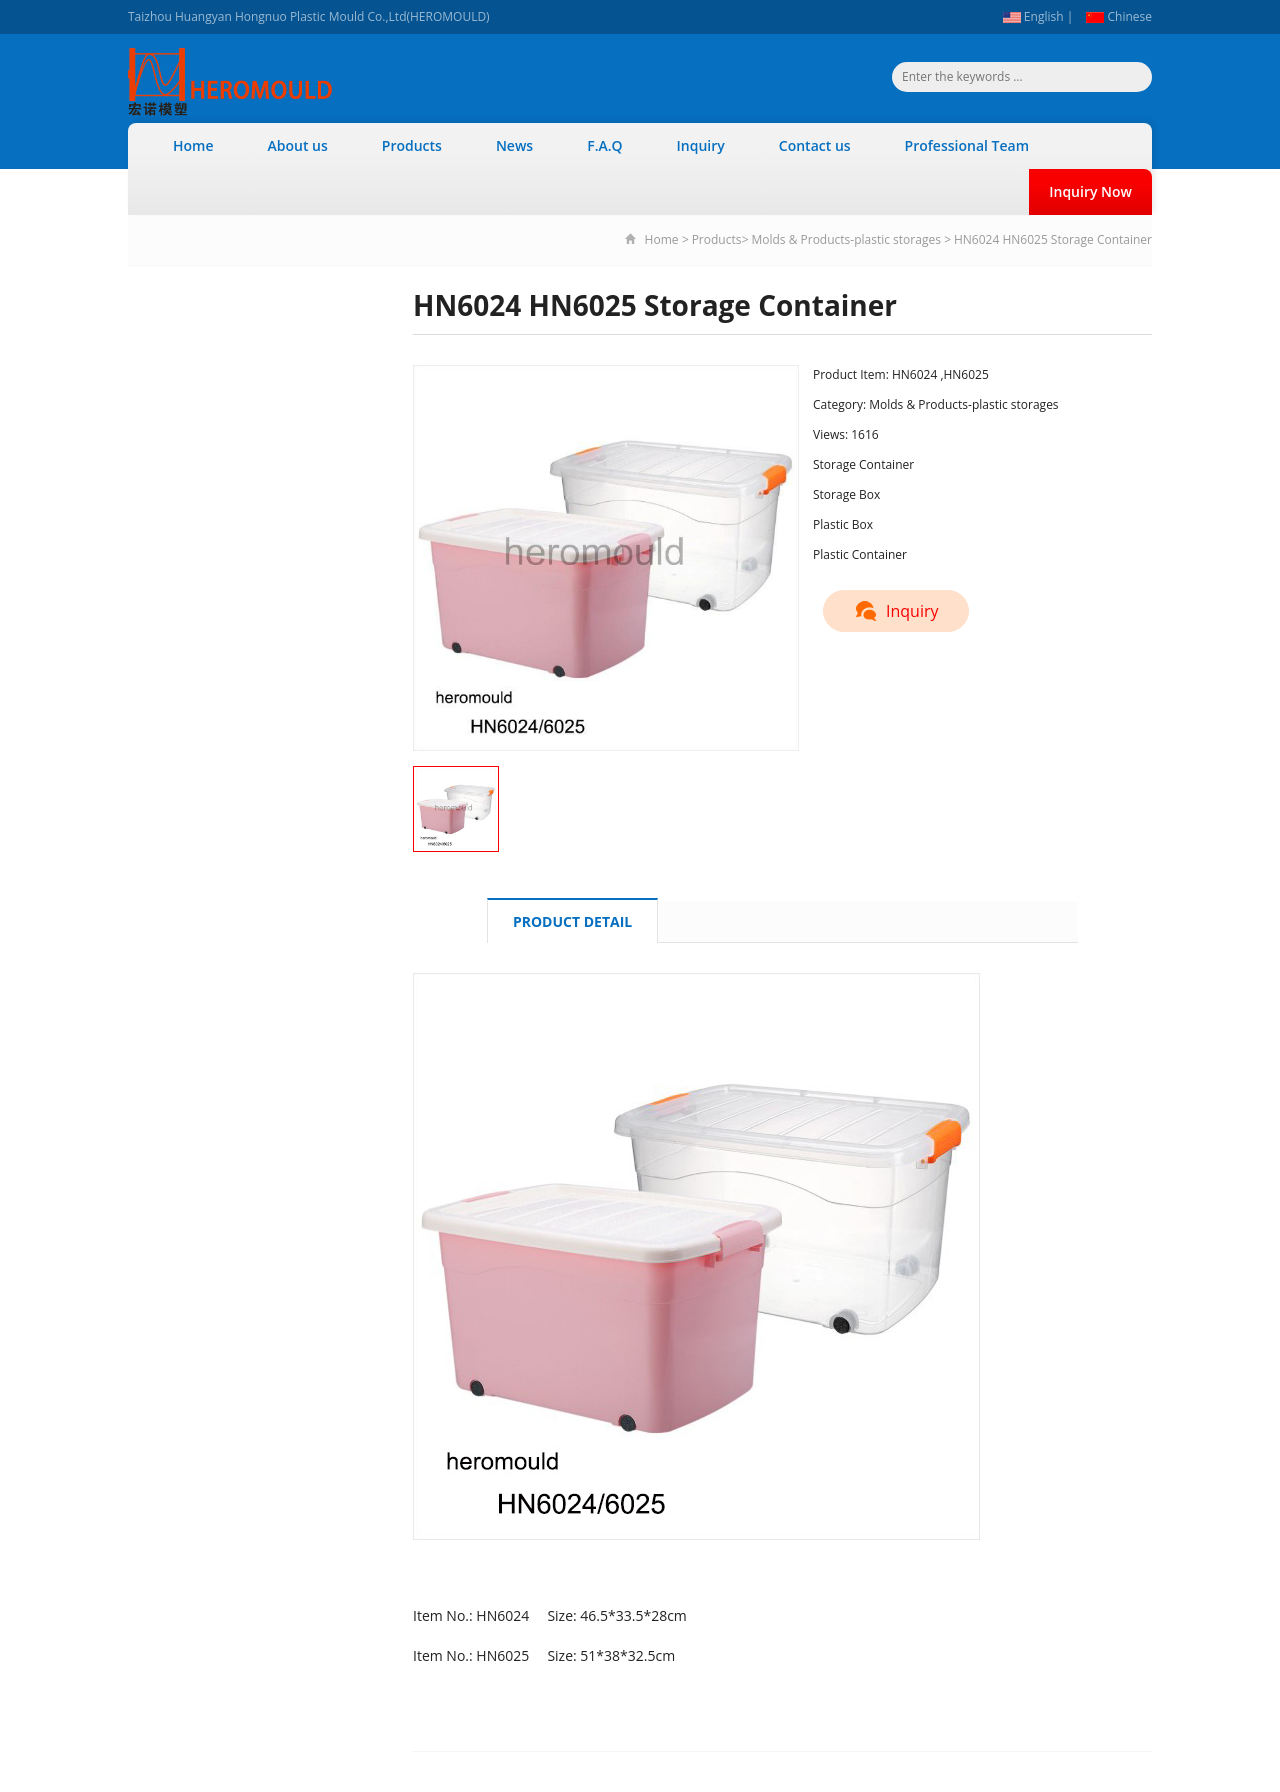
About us (298, 145)
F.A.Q (604, 145)
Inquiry (701, 145)
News (514, 145)
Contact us (815, 145)
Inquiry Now (1090, 191)
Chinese (1119, 16)
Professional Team (967, 145)
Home (193, 145)
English (1033, 16)
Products (412, 145)
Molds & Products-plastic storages (845, 239)
